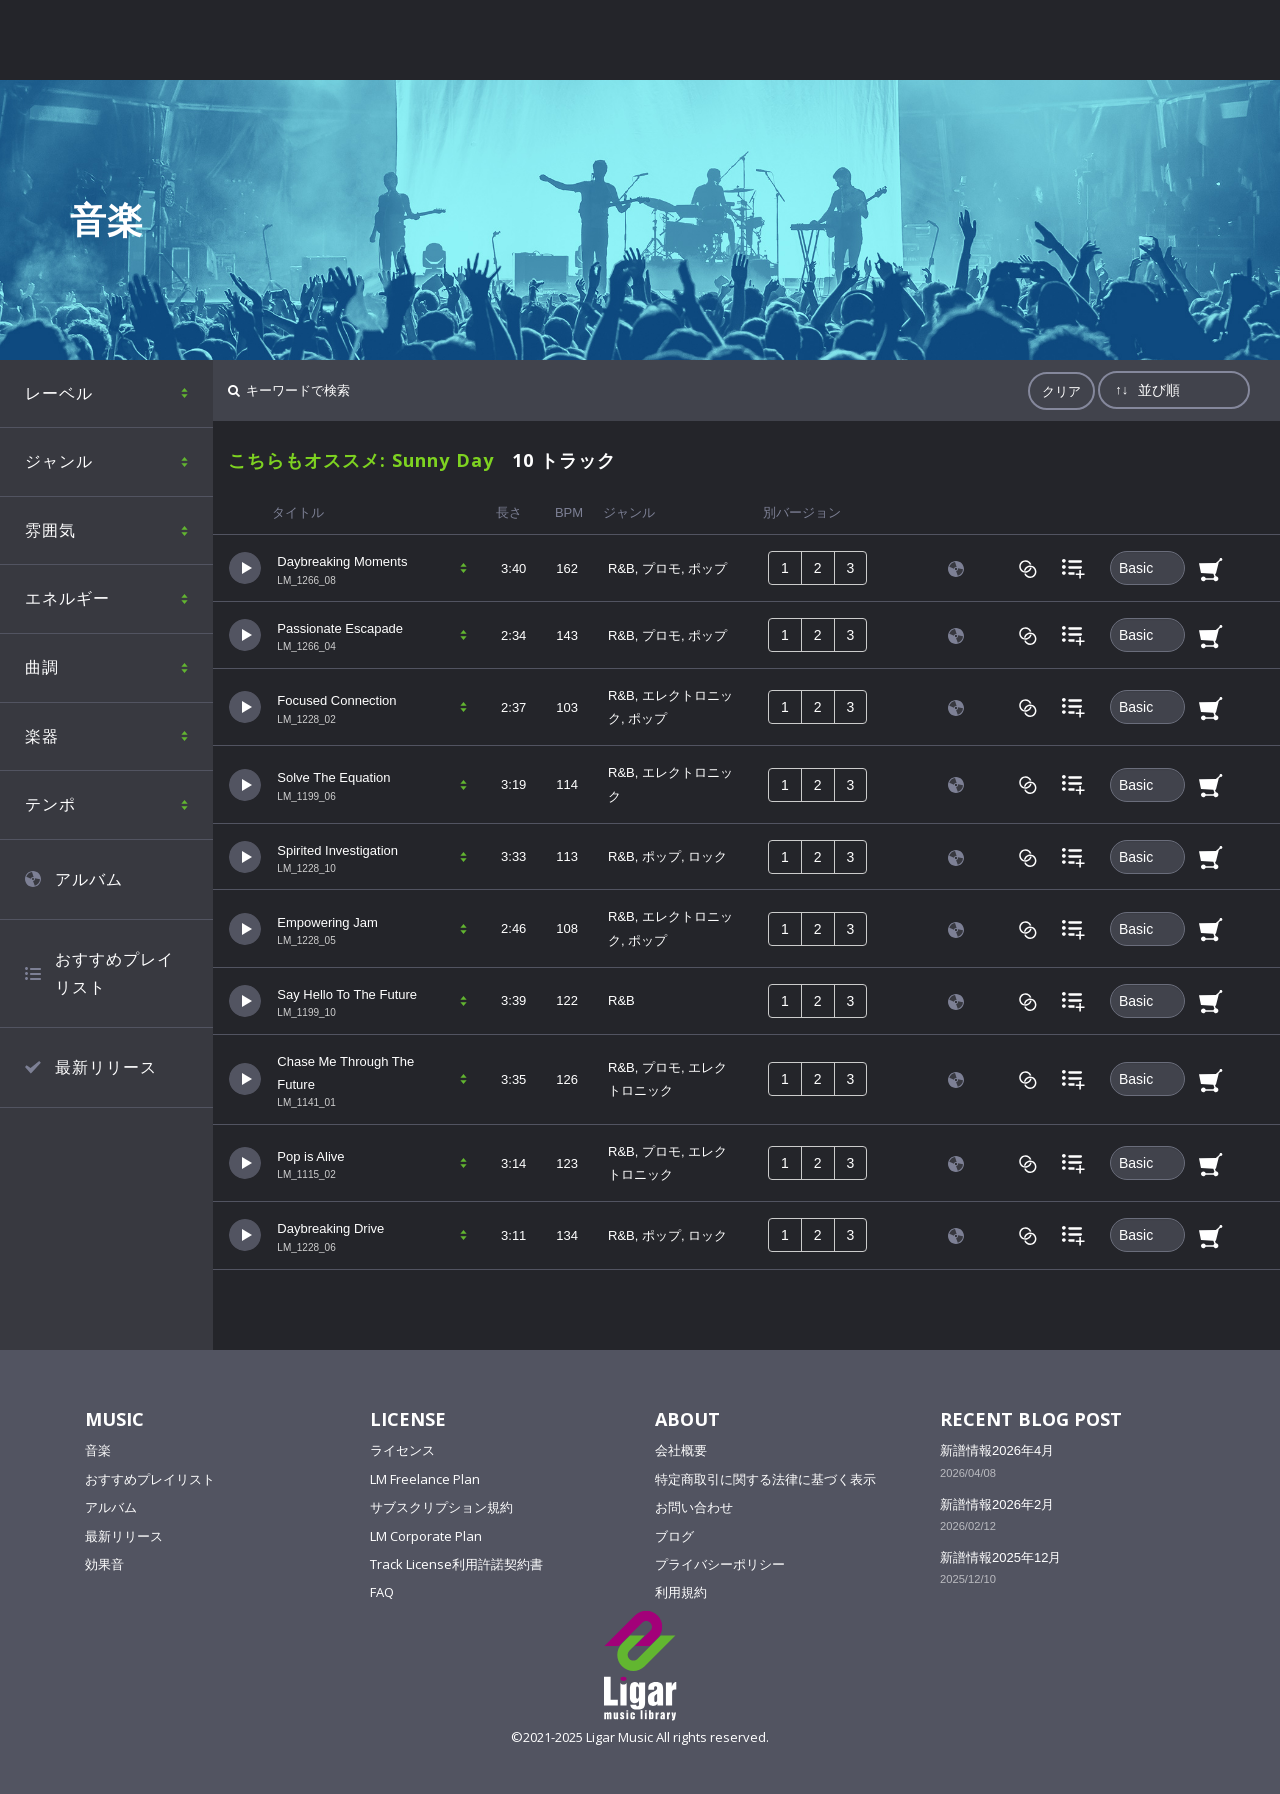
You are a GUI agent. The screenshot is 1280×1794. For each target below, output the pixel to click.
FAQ (382, 1592)
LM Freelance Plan (425, 1479)
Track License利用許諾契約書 (456, 1564)
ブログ (674, 1536)
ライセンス (402, 1450)
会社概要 (681, 1450)
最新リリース (124, 1536)
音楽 (98, 1450)
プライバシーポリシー (720, 1564)
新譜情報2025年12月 (1000, 1557)
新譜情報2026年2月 (997, 1504)
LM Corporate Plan (426, 1536)
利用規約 (681, 1592)
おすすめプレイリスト (150, 1479)
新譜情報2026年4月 (997, 1450)
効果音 (104, 1564)
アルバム (111, 1507)
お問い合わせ (694, 1507)
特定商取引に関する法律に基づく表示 (765, 1479)
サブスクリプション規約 (441, 1507)
